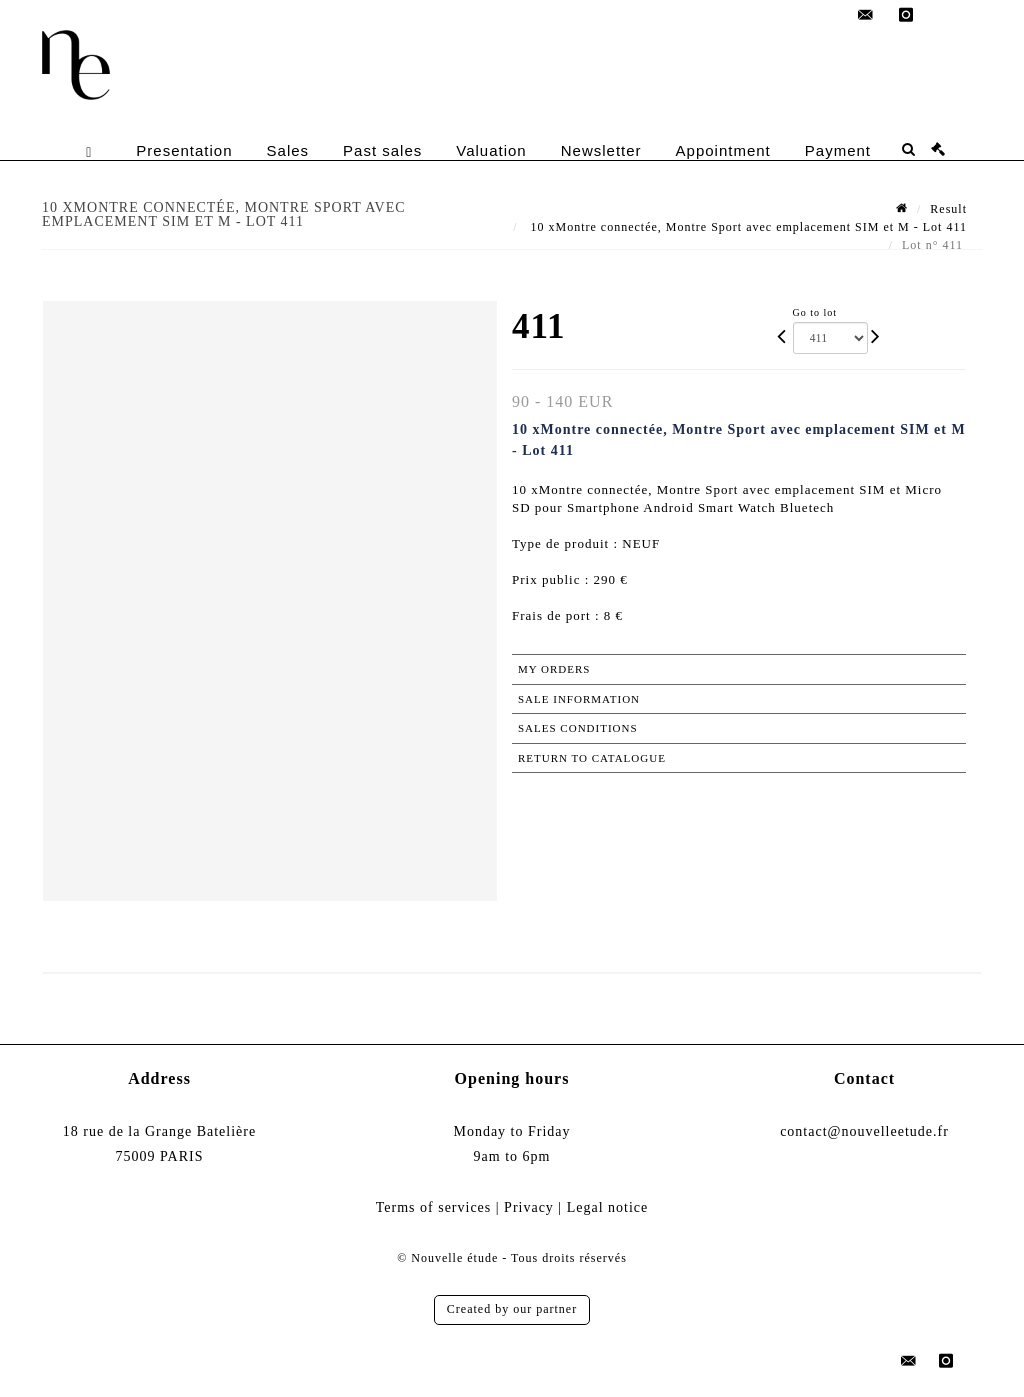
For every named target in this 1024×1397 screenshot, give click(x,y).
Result (948, 209)
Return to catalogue (592, 758)
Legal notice (608, 1207)
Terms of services (434, 1207)
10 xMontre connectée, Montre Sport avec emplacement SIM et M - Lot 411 (747, 227)
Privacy (529, 1207)
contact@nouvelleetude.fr (864, 1131)
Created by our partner (512, 1309)
